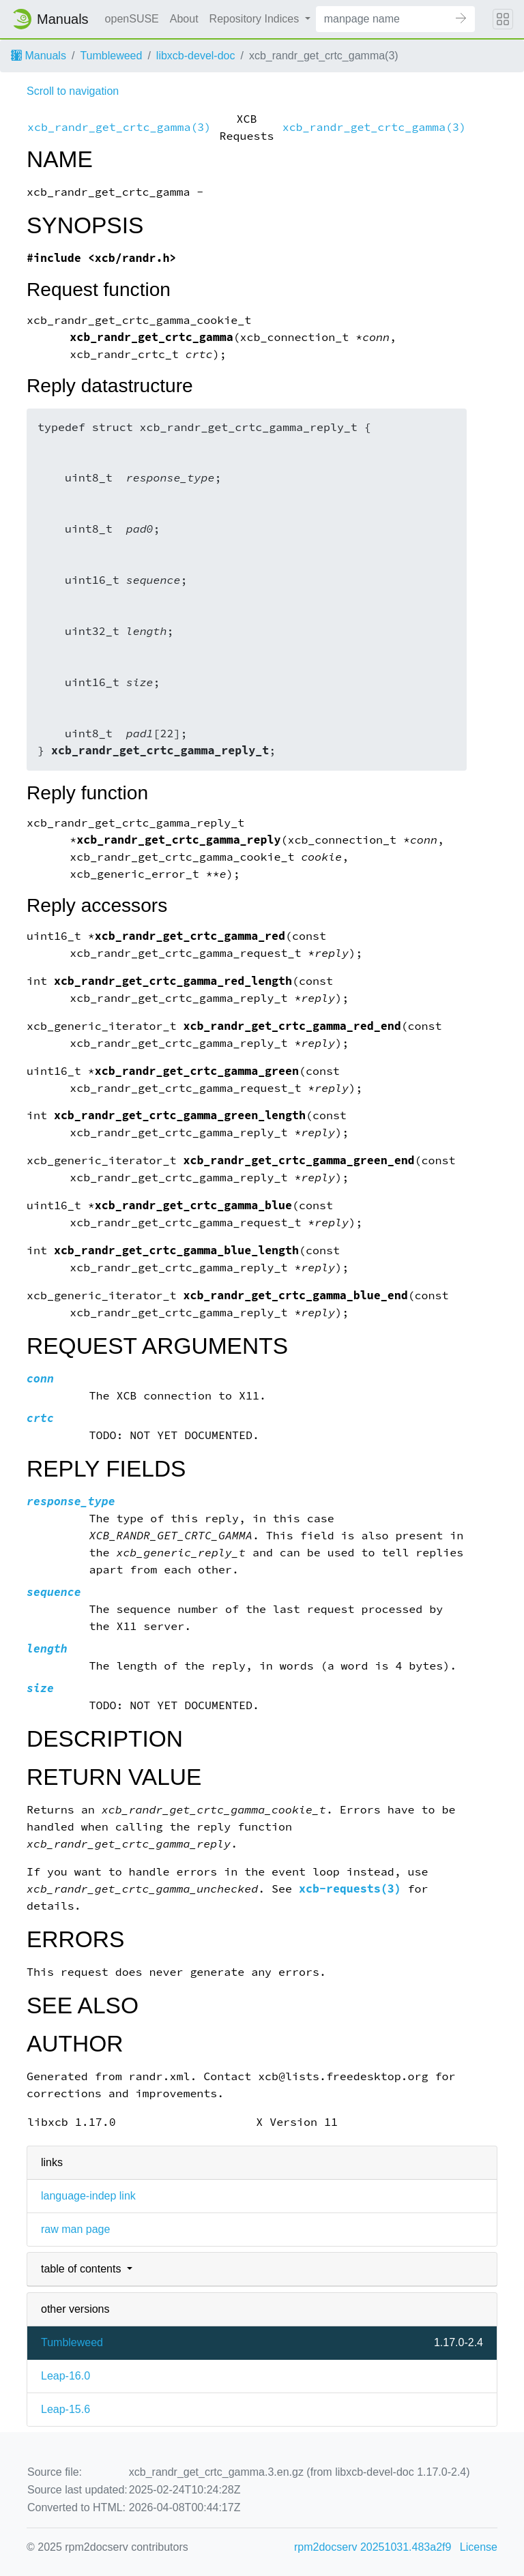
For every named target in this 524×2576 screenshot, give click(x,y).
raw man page (75, 2229)
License (478, 2547)
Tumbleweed (111, 55)
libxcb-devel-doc (195, 55)
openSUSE (132, 19)
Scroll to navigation (73, 91)
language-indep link (88, 2196)
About (184, 19)
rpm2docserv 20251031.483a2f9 (372, 2547)
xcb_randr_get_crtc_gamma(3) (119, 127)
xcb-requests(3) (350, 1889)
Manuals (38, 55)
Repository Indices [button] (255, 19)
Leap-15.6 (65, 2409)
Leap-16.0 (65, 2376)
